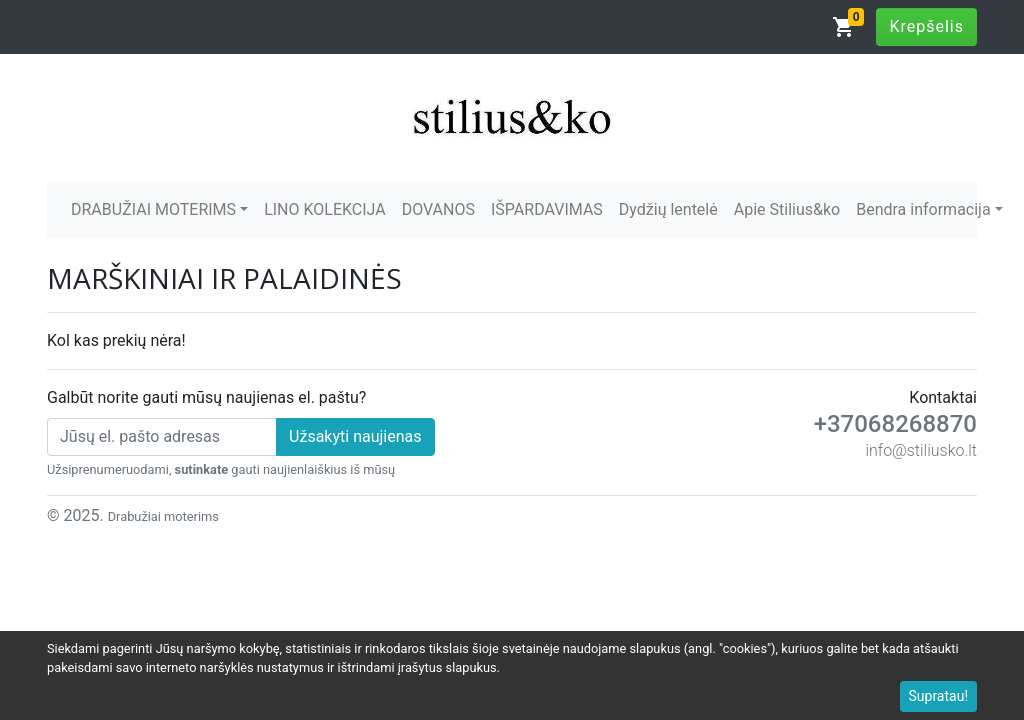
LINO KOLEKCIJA (325, 209)
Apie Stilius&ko (787, 209)
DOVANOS (438, 209)
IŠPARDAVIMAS (547, 209)
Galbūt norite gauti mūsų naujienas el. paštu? (206, 397)
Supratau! (939, 696)
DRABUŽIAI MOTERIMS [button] (153, 209)
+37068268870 (895, 424)
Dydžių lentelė (668, 209)
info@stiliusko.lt (921, 450)
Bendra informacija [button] (923, 209)
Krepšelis (926, 26)
